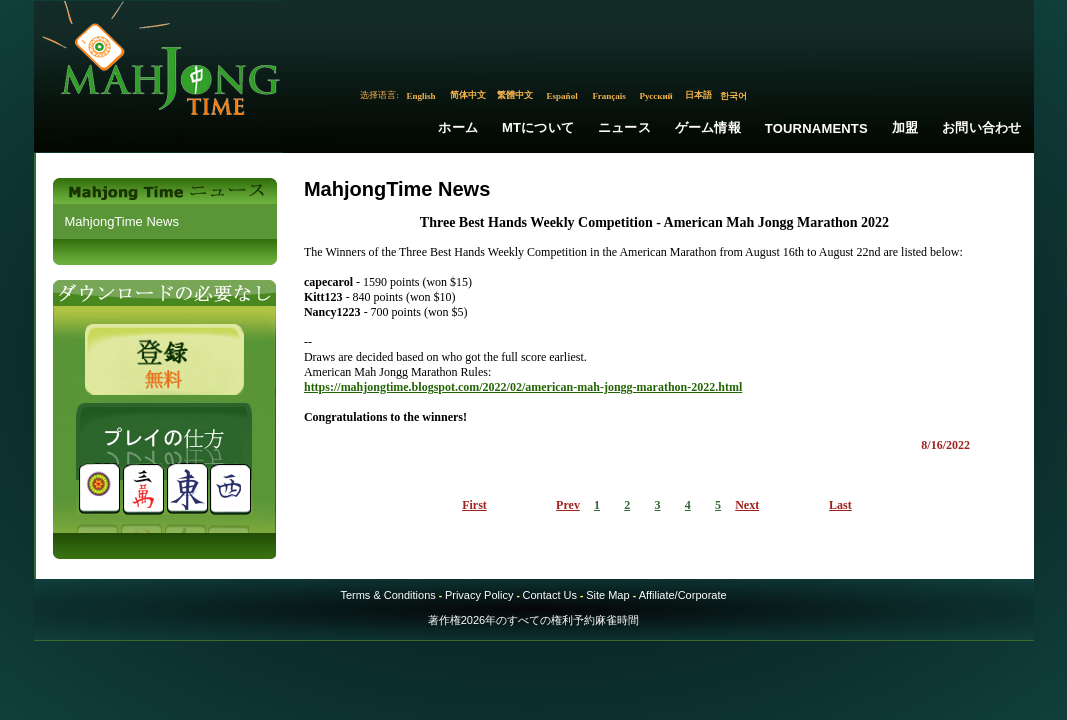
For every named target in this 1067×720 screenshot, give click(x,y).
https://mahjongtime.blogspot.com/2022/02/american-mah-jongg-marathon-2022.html (523, 387)
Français (609, 96)
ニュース (624, 127)
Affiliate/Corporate (683, 595)
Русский (655, 96)
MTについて (538, 127)
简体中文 (468, 95)
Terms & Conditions (387, 595)
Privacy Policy (479, 595)
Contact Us (550, 595)
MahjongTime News (122, 221)
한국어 (733, 96)
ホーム (458, 127)
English (421, 96)
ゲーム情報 (708, 127)
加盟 (905, 127)
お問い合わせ (981, 127)
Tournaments (816, 128)
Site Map (607, 595)
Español (562, 96)
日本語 (698, 95)
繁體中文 (515, 95)
